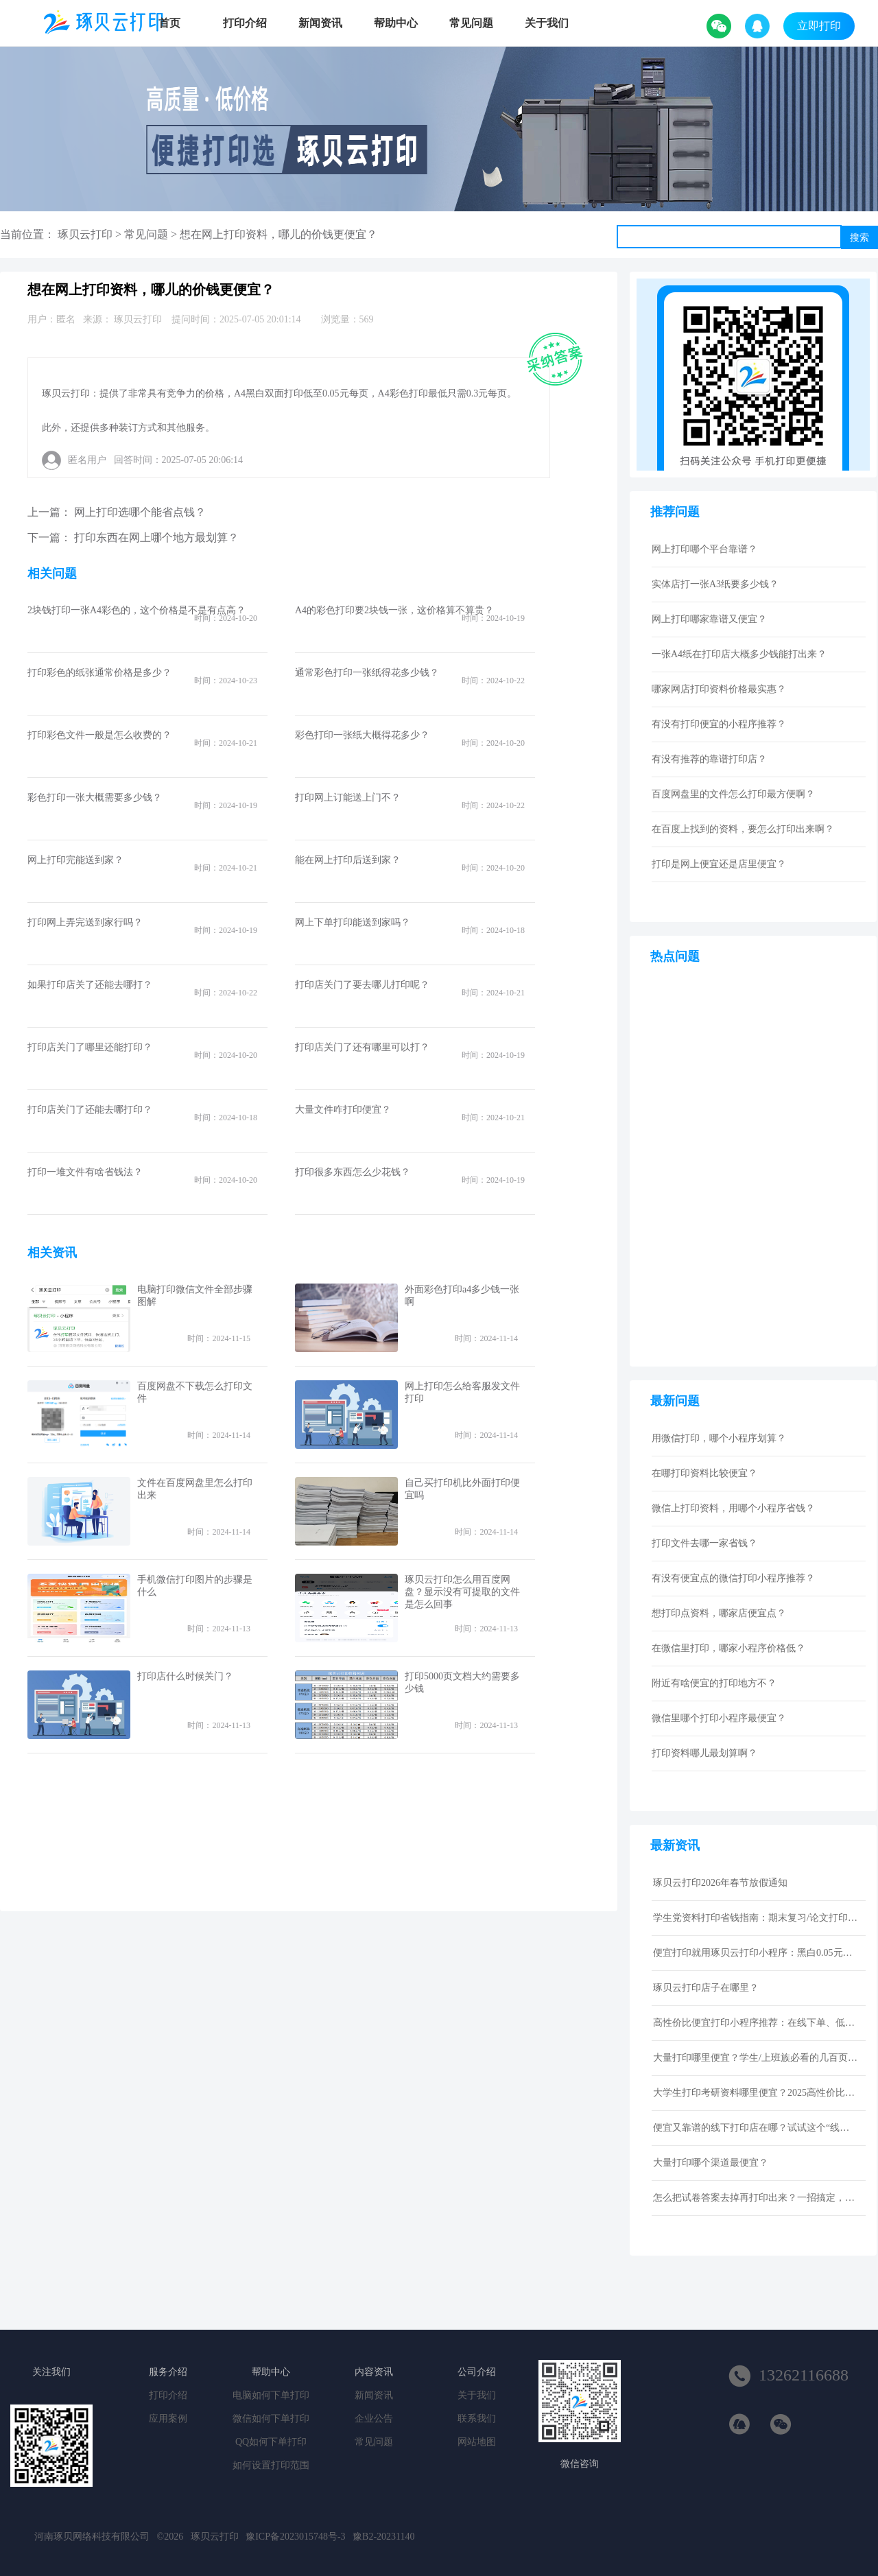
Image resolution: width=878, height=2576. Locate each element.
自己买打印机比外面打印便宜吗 (462, 1489)
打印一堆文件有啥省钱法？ (85, 1172)
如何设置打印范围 (271, 2465)
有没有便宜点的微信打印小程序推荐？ (733, 1578)
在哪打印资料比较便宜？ (704, 1473)
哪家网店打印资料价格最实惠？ (719, 689)
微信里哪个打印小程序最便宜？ (719, 1718)
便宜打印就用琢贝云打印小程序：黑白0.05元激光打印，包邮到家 (756, 1953)
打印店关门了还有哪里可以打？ (362, 1047)
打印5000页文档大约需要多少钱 (462, 1682)
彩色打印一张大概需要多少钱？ (94, 797)
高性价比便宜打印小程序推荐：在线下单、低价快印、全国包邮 (756, 2023)
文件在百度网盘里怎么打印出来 (194, 1489)
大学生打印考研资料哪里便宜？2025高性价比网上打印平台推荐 (756, 2093)
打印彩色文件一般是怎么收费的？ (99, 735)
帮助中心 (396, 23)
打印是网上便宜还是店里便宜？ (719, 864)
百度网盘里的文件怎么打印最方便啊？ (733, 794)
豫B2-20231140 (383, 2536)
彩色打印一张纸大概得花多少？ (362, 735)
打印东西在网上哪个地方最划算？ (156, 537)
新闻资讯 (320, 23)
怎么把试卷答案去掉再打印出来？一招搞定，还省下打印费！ (756, 2198)
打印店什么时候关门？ (185, 1676)
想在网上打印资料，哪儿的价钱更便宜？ (278, 234)
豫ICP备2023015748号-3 (295, 2536)
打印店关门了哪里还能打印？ (89, 1047)
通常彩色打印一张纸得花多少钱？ (367, 672)
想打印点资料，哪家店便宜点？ (719, 1613)
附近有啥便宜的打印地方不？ (714, 1683)
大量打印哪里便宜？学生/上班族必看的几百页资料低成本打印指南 (756, 2058)
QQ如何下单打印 (271, 2442)
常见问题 (471, 23)
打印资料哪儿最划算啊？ (704, 1753)
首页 (169, 23)
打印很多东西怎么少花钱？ (352, 1172)
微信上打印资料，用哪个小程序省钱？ (733, 1508)
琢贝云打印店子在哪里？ (706, 1988)
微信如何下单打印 (271, 2418)
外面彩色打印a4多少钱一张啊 (462, 1295)
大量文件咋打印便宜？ (343, 1109)
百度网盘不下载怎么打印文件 (194, 1392)
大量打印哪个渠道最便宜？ (710, 2163)
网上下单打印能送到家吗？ (352, 922)
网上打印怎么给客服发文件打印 (462, 1392)
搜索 (859, 237)
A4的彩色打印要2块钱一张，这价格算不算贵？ (394, 610)
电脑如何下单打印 (271, 2395)
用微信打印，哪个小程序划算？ (719, 1438)
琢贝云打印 (85, 234)
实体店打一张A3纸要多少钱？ (715, 584)
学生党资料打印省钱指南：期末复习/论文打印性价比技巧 (756, 1918)
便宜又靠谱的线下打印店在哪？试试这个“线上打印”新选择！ (756, 2128)
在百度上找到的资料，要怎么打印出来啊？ (743, 829)
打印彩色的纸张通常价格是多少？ (99, 672)
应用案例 (168, 2418)
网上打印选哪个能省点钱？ (140, 512)
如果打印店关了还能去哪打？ (89, 985)
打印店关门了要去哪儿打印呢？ (362, 985)
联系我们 (477, 2418)
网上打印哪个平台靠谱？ (704, 549)
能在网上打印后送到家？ (348, 860)
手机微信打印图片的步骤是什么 (194, 1585)
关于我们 (547, 23)
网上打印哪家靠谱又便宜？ (709, 619)
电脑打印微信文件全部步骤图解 (194, 1295)
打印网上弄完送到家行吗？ (85, 922)
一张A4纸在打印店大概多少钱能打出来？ (739, 654)
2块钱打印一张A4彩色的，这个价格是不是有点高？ (136, 610)
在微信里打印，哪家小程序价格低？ (728, 1648)
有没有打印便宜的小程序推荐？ (719, 724)
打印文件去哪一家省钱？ (704, 1543)
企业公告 (374, 2418)
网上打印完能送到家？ (75, 860)
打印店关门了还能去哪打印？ (89, 1109)
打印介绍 (245, 23)
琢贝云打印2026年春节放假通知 (720, 1883)
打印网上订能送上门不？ (348, 797)
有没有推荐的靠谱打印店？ (709, 759)
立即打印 (819, 26)
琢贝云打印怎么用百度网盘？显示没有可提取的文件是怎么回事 (462, 1591)
